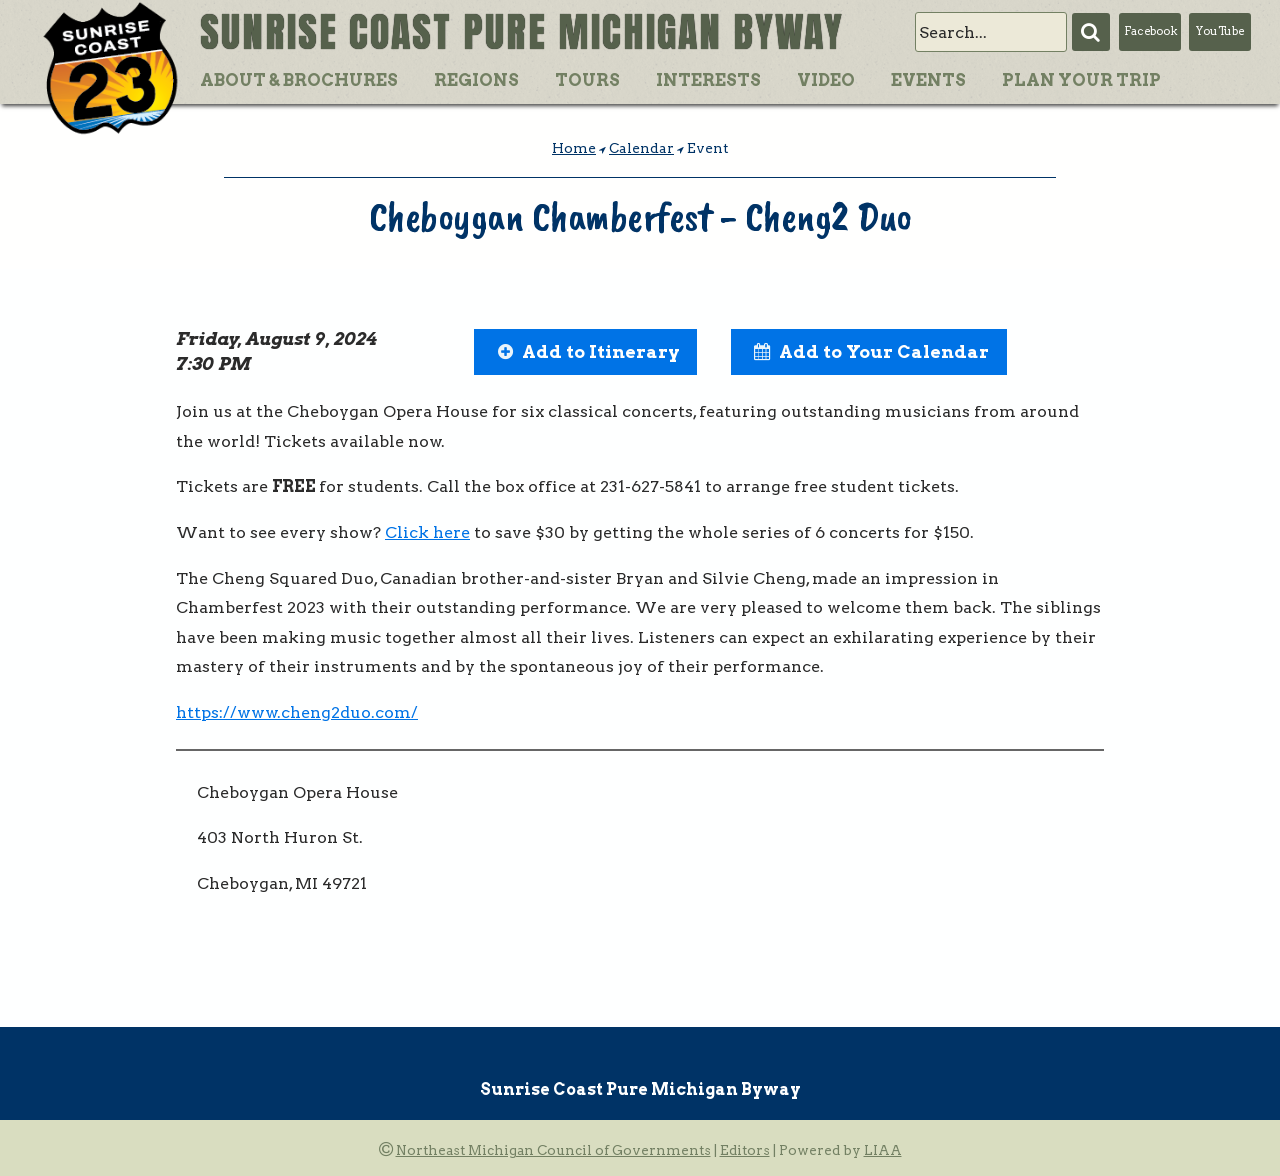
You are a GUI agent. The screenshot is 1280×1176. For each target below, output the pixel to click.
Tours (587, 80)
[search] (991, 32)
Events (928, 80)
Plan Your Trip (1081, 80)
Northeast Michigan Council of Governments (553, 1150)
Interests (708, 80)
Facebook (1150, 31)
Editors (745, 1150)
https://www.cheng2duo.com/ (297, 712)
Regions (476, 80)
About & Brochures (299, 80)
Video (826, 80)
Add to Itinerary (601, 351)
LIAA (883, 1150)
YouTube (1220, 31)
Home (574, 148)
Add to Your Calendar (884, 351)
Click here (427, 532)
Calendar (641, 148)
